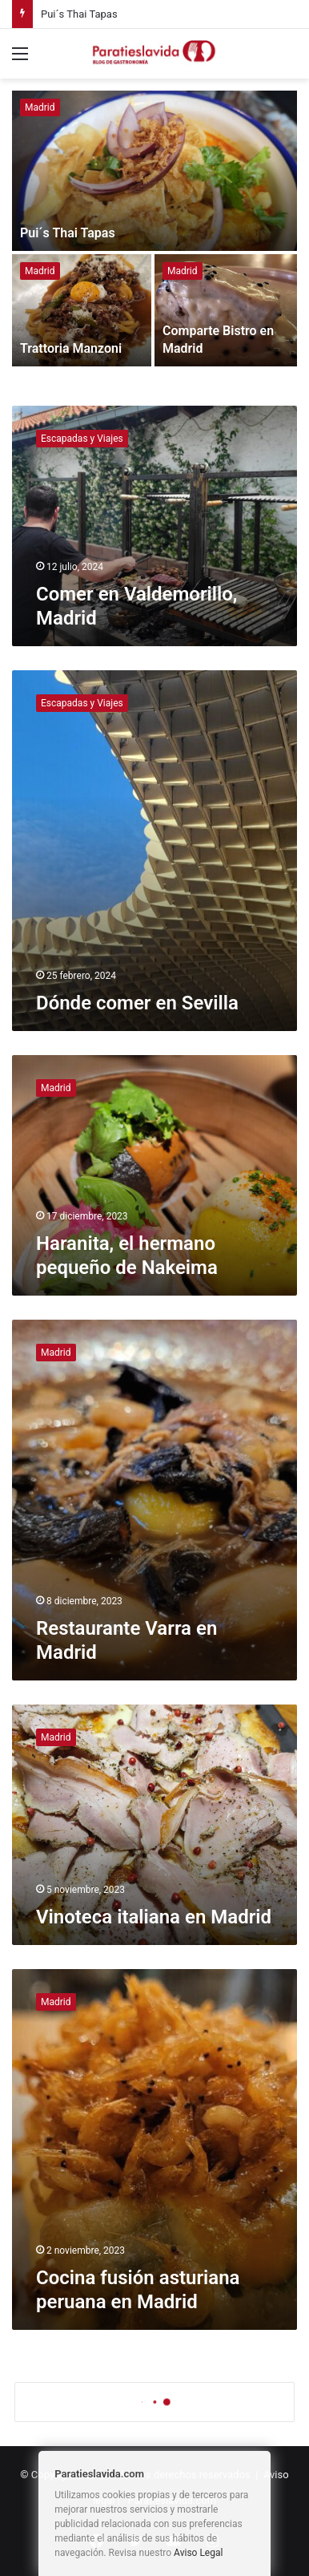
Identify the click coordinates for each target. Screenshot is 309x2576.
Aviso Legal (198, 2552)
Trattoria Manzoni (71, 348)
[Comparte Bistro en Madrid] (225, 310)
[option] (154, 230)
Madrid (40, 107)
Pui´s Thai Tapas (79, 14)
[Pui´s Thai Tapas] (154, 171)
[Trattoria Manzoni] (81, 310)
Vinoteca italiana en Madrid (153, 1917)
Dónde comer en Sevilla (137, 1003)
